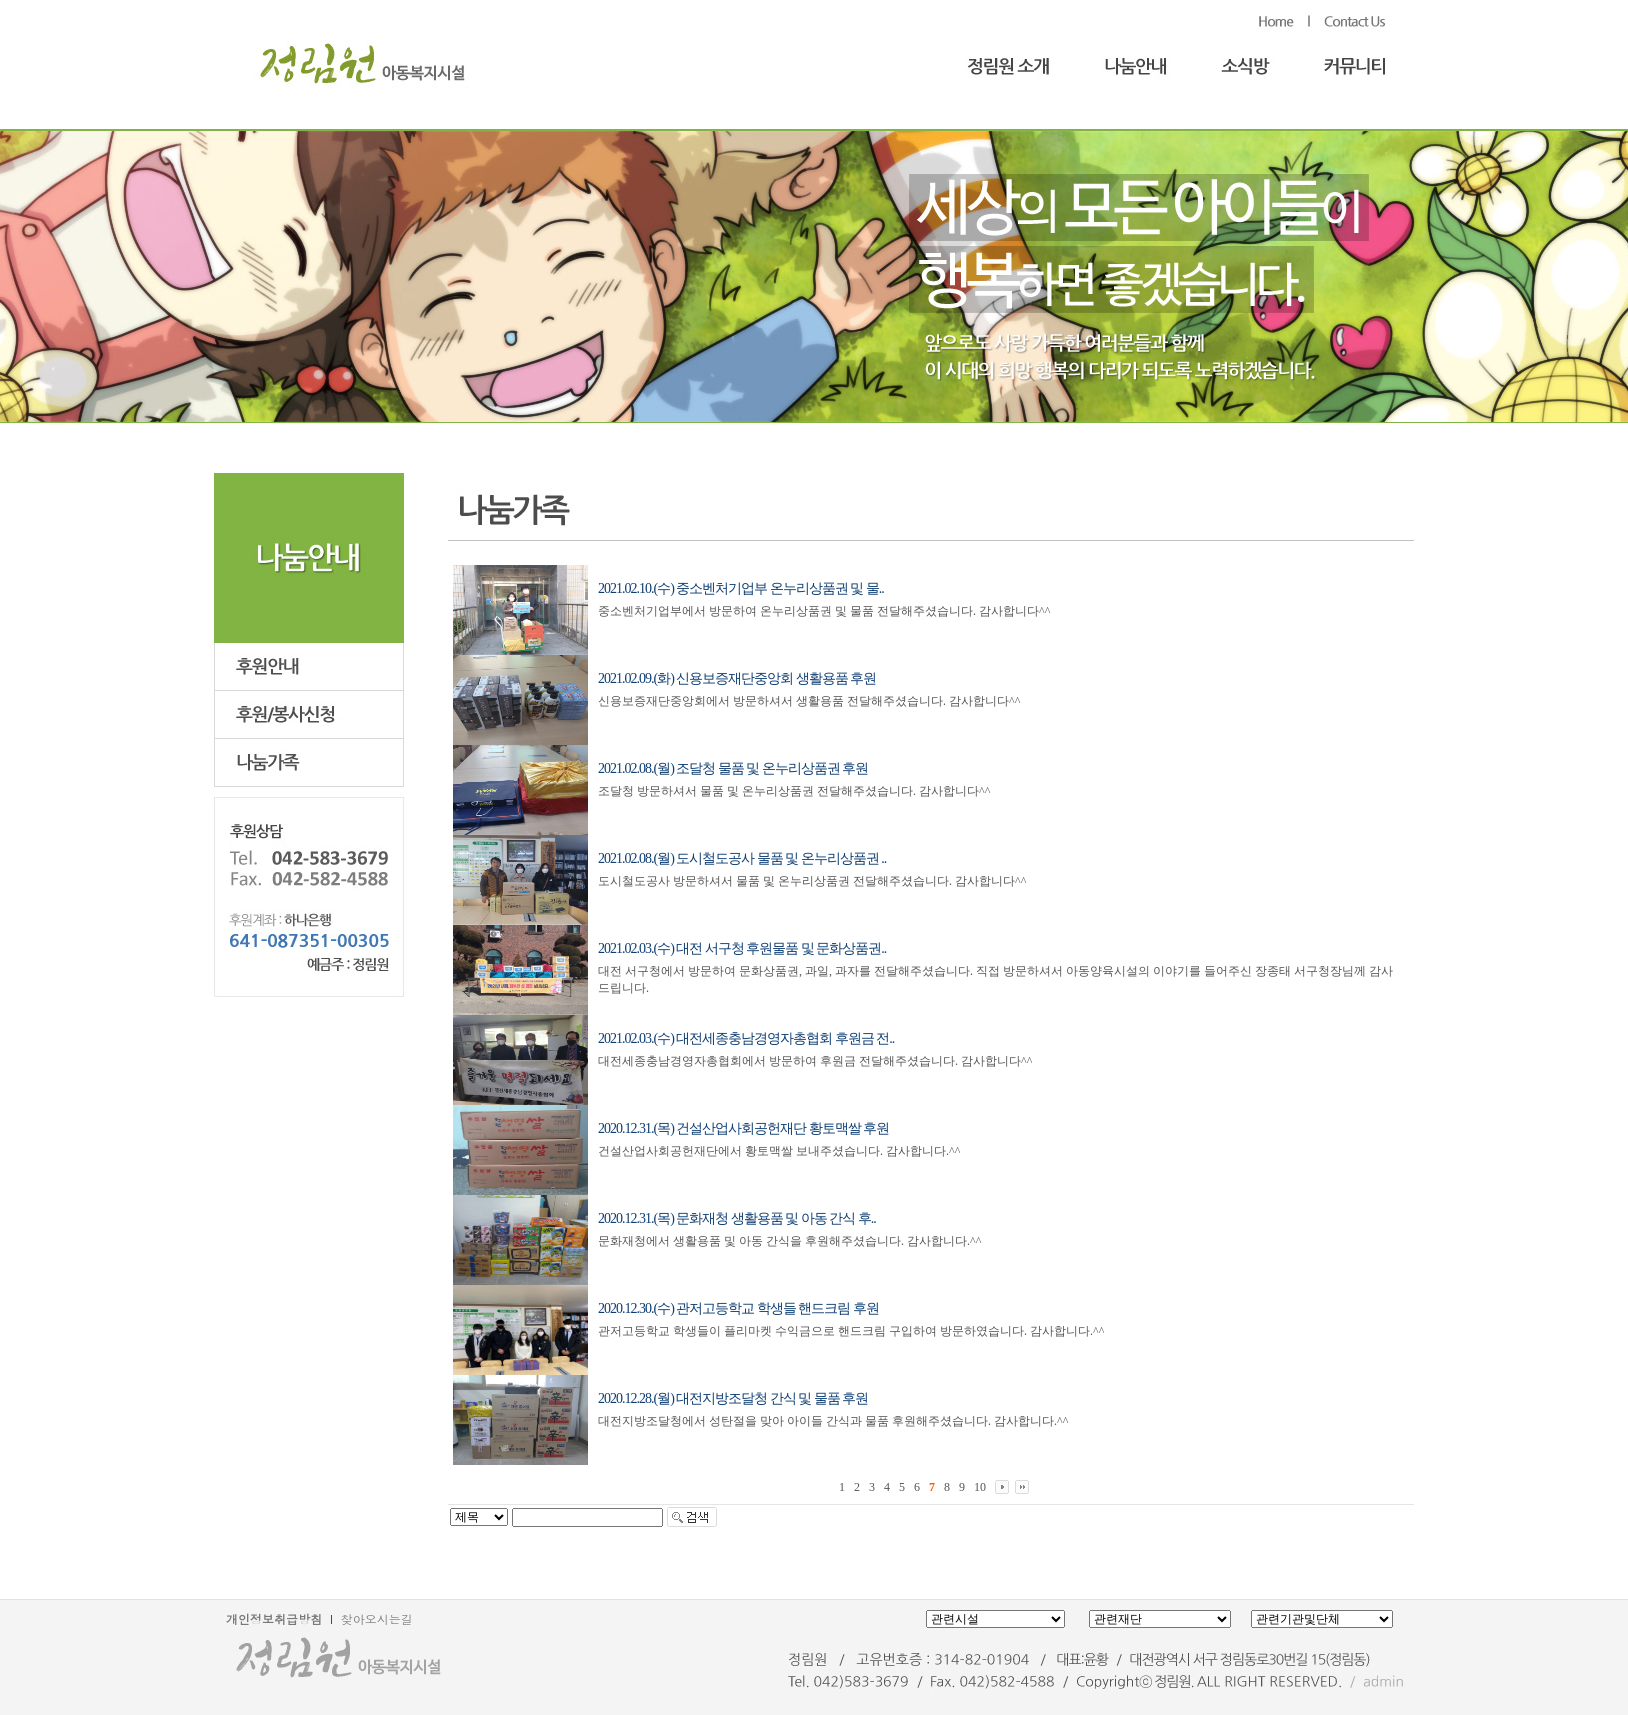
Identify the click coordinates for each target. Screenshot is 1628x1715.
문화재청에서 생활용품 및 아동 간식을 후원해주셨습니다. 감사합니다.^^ (789, 1241)
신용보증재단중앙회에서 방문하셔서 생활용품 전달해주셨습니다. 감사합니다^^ (809, 701)
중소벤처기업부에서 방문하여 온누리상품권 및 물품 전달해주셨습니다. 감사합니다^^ (824, 611)
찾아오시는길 (377, 1618)
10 (980, 1487)
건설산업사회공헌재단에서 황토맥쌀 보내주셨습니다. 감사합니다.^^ (779, 1151)
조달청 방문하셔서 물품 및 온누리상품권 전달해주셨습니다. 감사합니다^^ (794, 791)
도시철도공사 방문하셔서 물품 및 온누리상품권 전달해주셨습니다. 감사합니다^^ (812, 881)
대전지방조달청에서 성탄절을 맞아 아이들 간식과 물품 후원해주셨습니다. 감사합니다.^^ (833, 1421)
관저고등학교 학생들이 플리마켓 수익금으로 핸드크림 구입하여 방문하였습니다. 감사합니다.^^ (851, 1331)
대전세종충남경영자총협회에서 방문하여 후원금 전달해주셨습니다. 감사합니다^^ (815, 1061)
